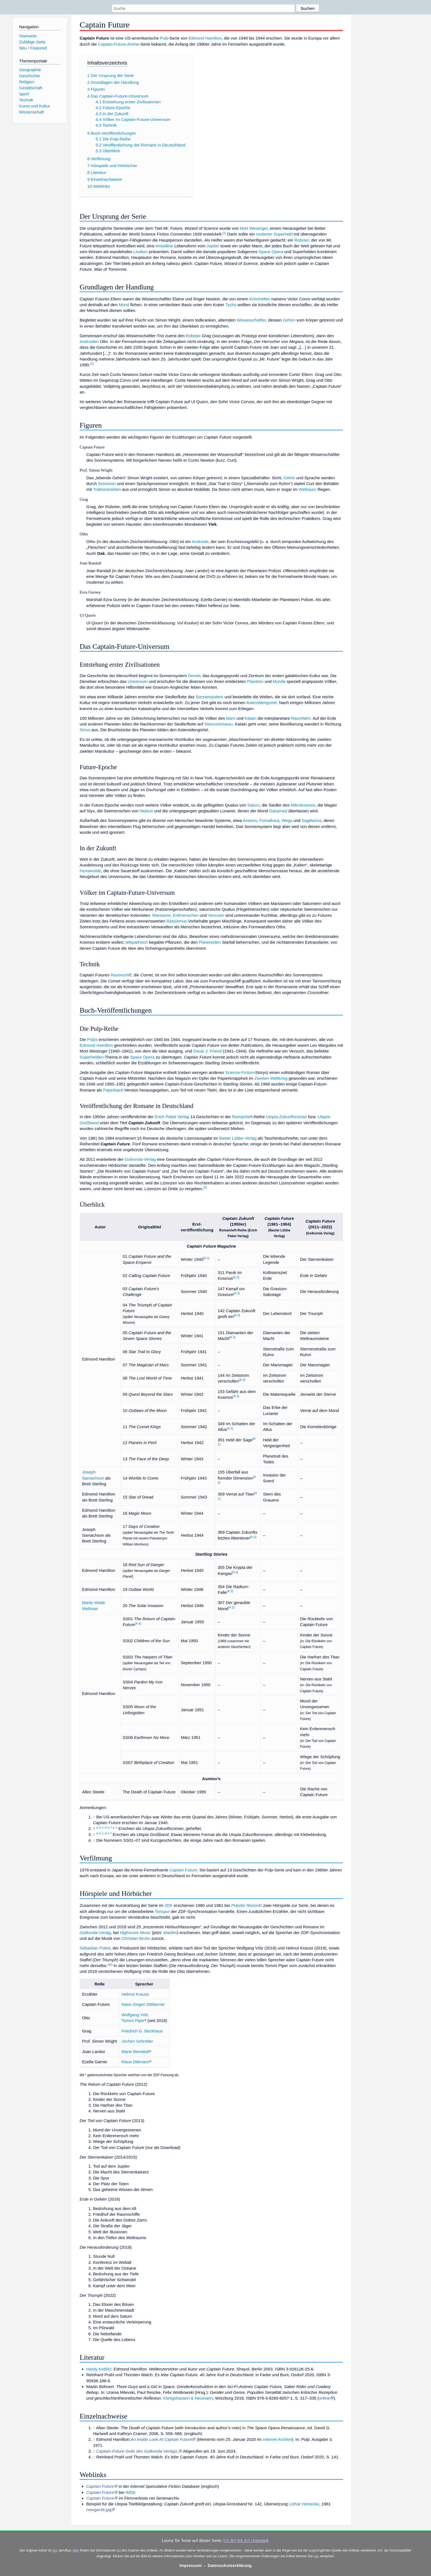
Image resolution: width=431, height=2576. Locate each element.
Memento (207, 2439)
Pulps (92, 1039)
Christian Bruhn (135, 1938)
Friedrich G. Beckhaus (142, 2031)
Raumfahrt (301, 718)
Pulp (164, 38)
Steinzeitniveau (218, 724)
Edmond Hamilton (205, 38)
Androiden (89, 341)
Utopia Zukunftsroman (286, 1116)
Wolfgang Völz (134, 2014)
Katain (250, 718)
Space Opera (271, 251)
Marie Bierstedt (135, 2051)
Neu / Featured (33, 48)
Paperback (113, 1090)
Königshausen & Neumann (188, 2398)
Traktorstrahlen (107, 489)
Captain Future (183, 1870)
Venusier (216, 915)
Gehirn (289, 320)
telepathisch (137, 942)
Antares (250, 820)
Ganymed (278, 810)
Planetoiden (210, 942)
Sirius (85, 729)
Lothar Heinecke (304, 2504)
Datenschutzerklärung (230, 2565)
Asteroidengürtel (261, 702)
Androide (200, 541)
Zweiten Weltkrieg (270, 1078)
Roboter (301, 240)
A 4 (138, 1623)
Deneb (194, 675)
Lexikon (140, 251)
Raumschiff (120, 975)
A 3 (236, 1293)
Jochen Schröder (137, 2041)
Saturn (253, 805)
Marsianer (161, 915)
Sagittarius (311, 820)
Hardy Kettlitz (98, 2369)
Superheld (282, 234)
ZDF (169, 1905)
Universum (138, 681)
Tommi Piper (133, 2020)
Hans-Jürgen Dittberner (143, 2004)
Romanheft (242, 1116)
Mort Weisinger (253, 228)
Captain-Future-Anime (118, 44)
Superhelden (91, 1057)
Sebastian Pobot (95, 1948)
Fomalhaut (269, 820)
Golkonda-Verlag (140, 1159)
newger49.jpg (98, 2509)
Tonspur (162, 1911)
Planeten (255, 681)
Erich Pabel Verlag (172, 1116)
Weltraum (308, 489)
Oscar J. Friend (207, 1051)
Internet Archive (277, 2439)
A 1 (206, 1258)
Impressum (190, 2565)
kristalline (164, 245)
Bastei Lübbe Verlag (237, 1138)
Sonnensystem (209, 696)
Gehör (289, 477)
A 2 (236, 1277)
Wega (286, 820)
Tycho (231, 304)
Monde (279, 681)
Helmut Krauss (135, 1994)
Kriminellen (260, 299)
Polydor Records (246, 1905)
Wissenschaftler (251, 320)
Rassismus (177, 921)
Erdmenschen (186, 915)
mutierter (264, 234)
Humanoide (90, 870)
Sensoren (107, 483)
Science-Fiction (239, 1072)
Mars (231, 718)
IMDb (130, 2492)
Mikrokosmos (303, 805)
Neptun (146, 810)
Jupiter (213, 245)
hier (55, 2550)
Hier (76, 2550)
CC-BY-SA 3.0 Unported (245, 2540)
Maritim (170, 1932)
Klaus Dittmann (135, 2061)
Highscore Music (135, 1932)
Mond (124, 304)
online (324, 2398)
